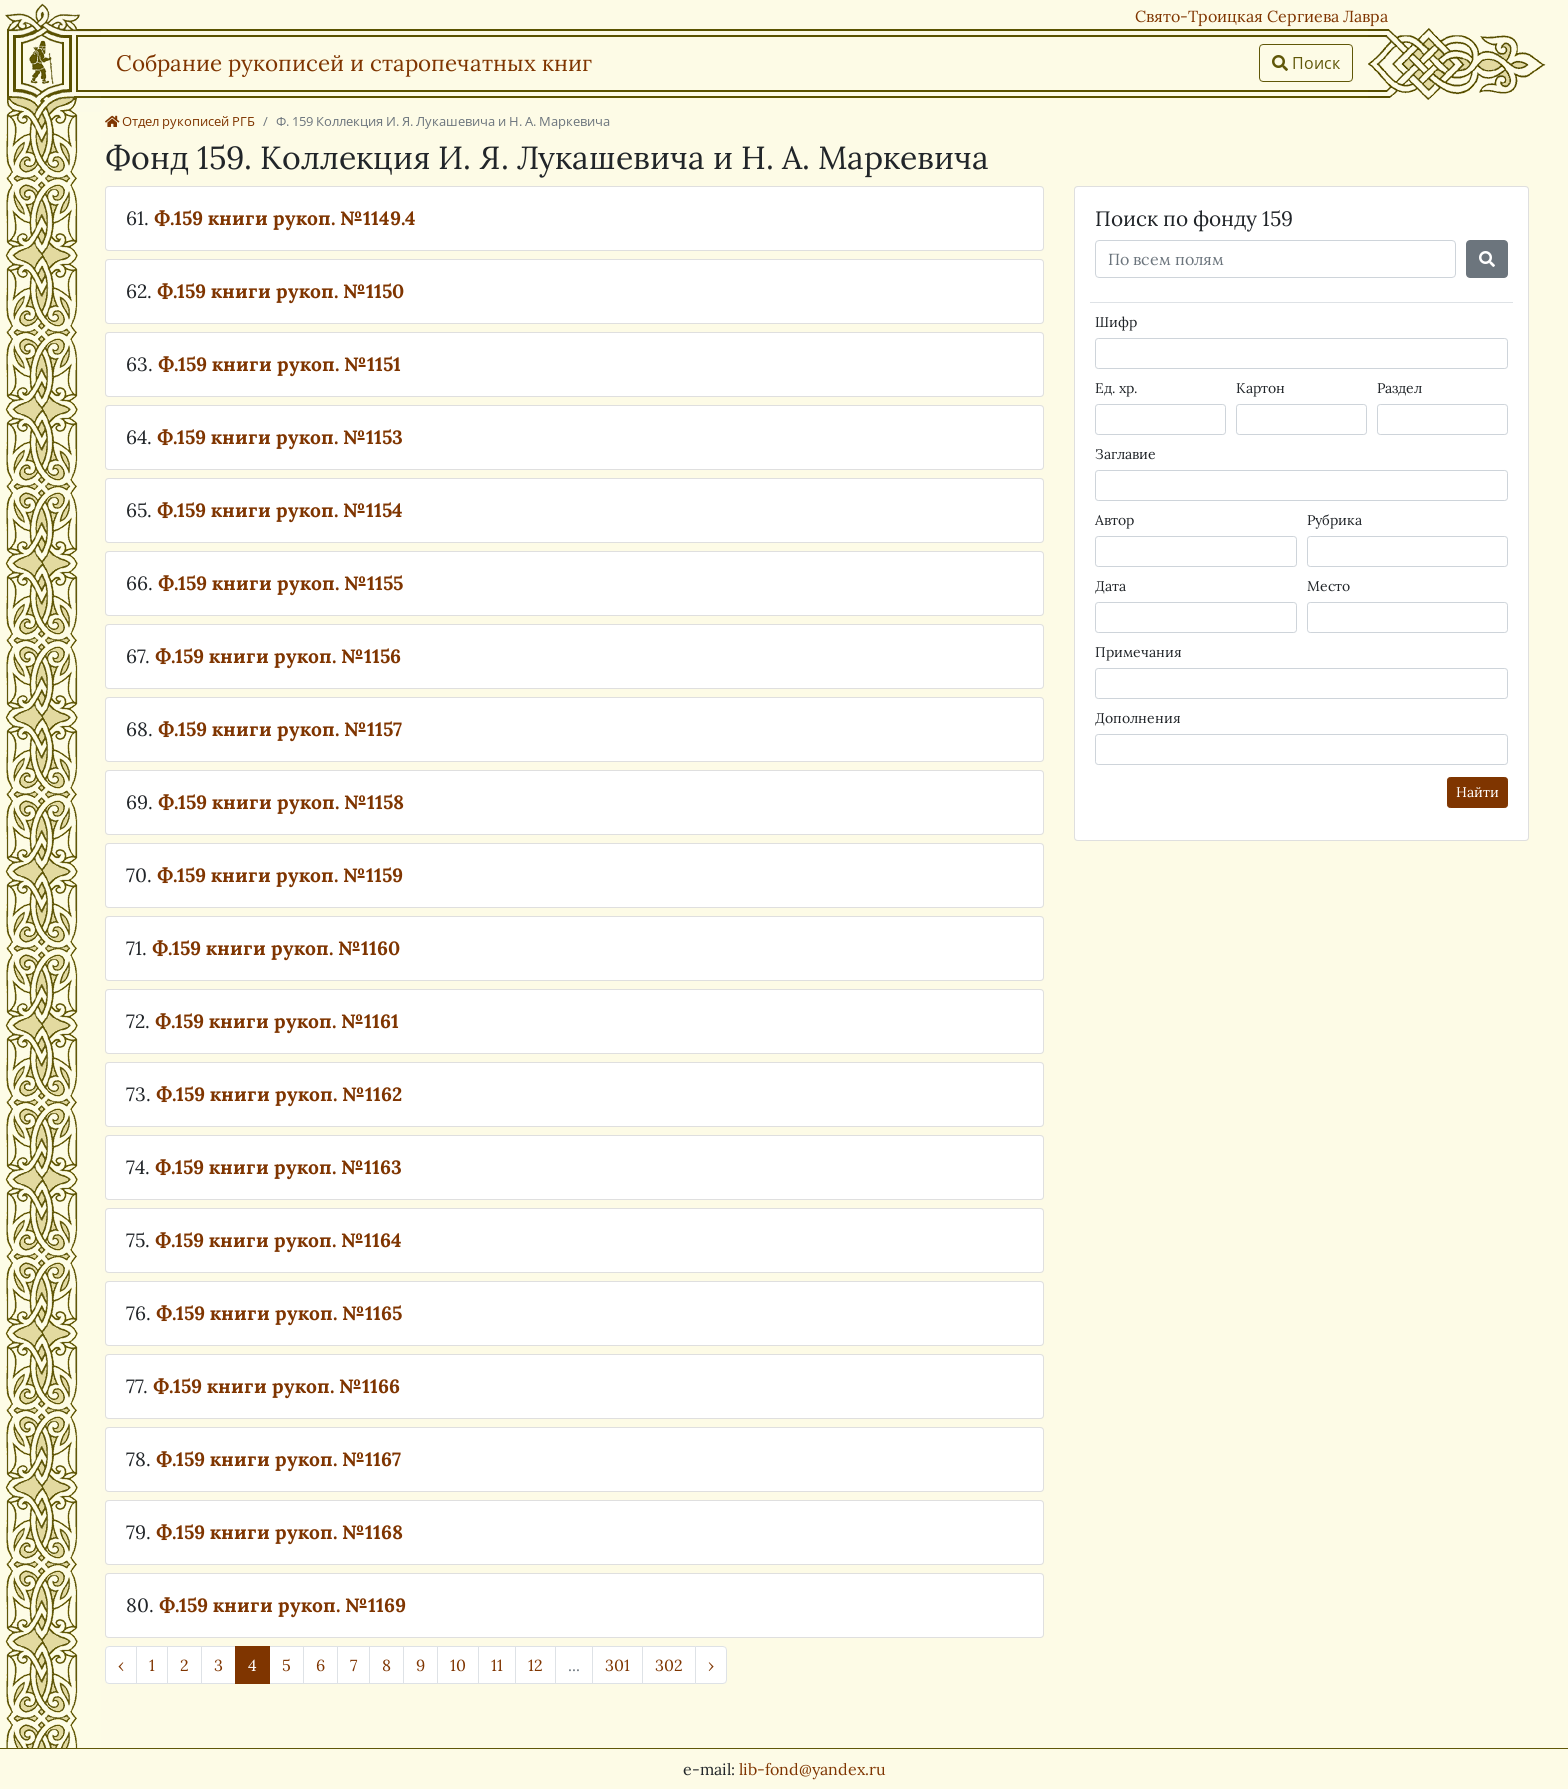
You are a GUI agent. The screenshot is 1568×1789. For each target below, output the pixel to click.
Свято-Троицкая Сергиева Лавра (1261, 16)
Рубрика (1334, 520)
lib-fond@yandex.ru (812, 1769)
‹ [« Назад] (121, 1665)
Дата (1110, 586)
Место (1328, 586)
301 (617, 1665)
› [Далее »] (711, 1665)
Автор (1114, 520)
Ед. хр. (1116, 388)
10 (458, 1665)
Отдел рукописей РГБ (180, 121)
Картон (1260, 388)
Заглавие (1125, 454)
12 (535, 1665)
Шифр (1116, 322)
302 (669, 1665)
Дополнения (1138, 718)
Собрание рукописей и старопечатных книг (354, 62)
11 (497, 1665)
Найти (1477, 792)
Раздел (1399, 388)
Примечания (1138, 652)
